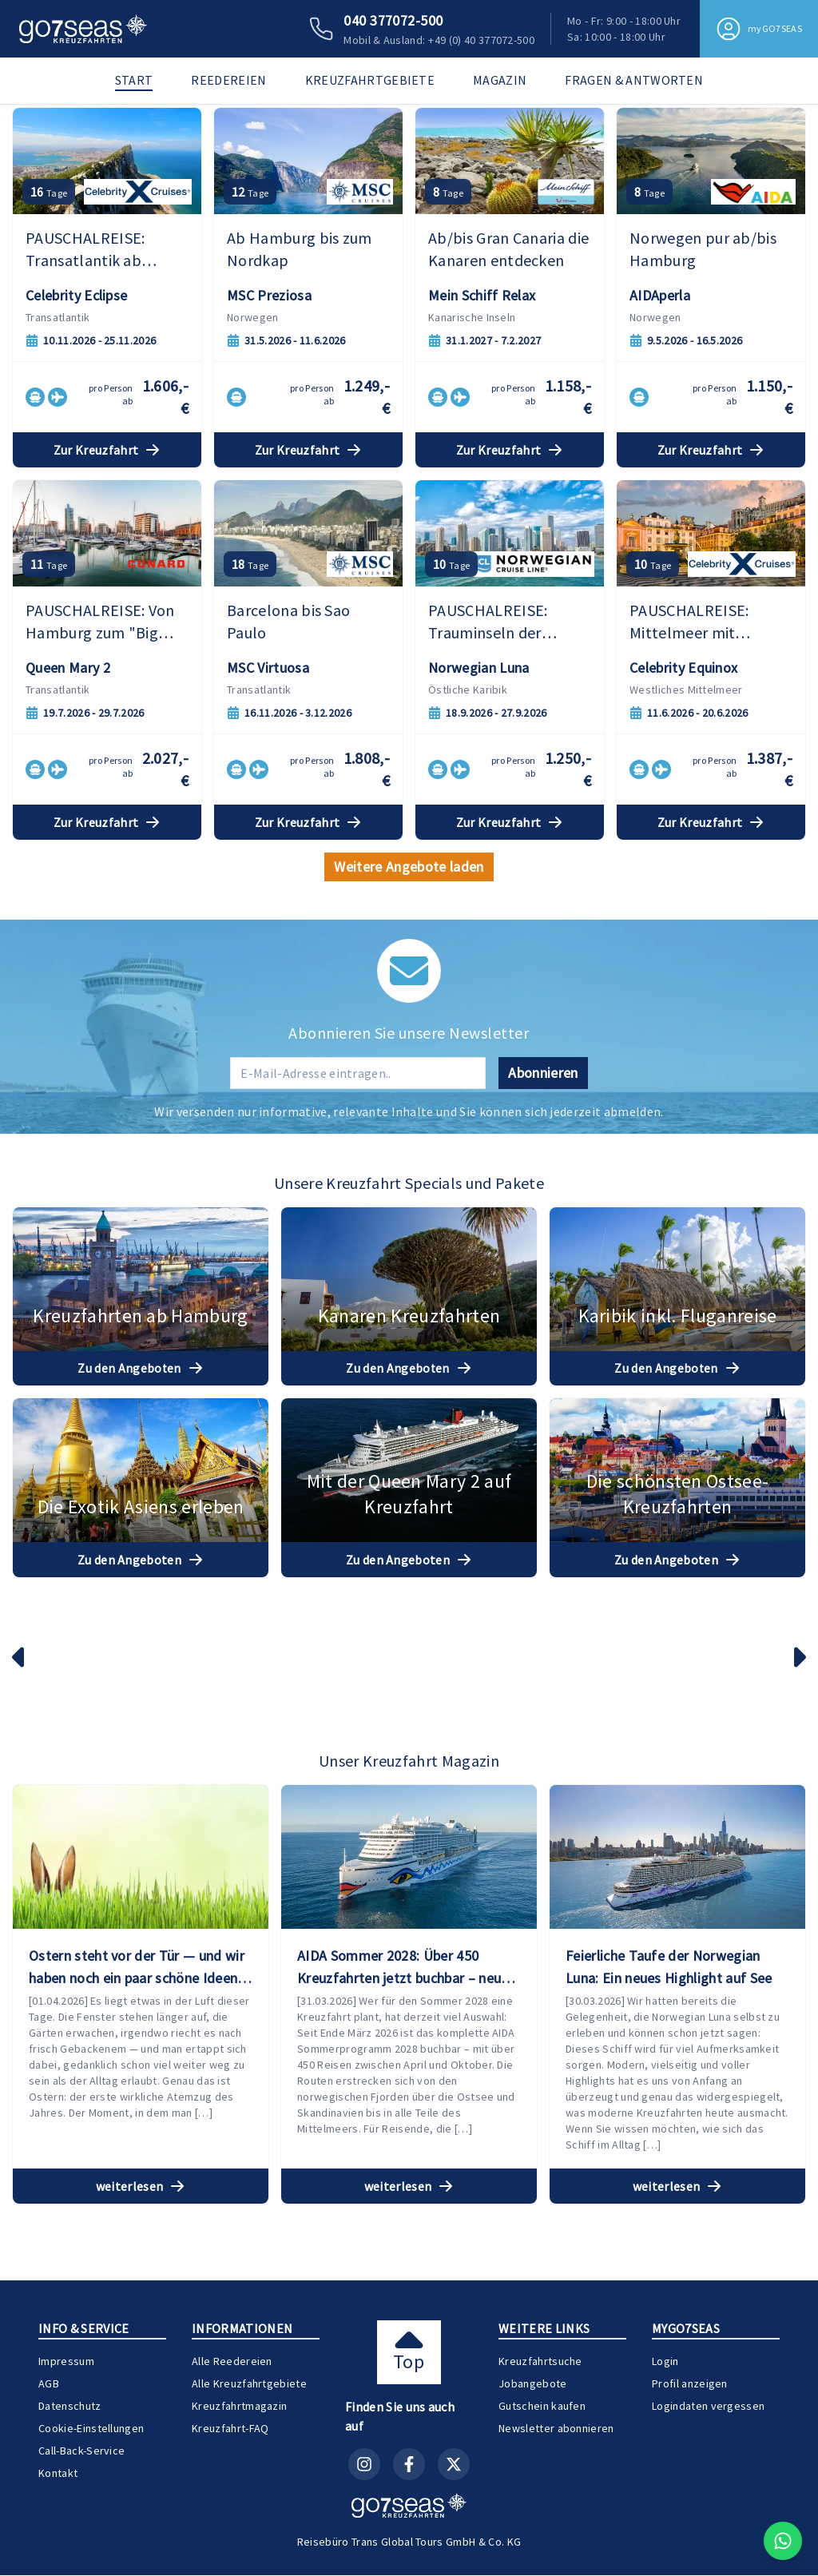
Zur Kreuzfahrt (107, 728)
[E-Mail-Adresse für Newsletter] (358, 1350)
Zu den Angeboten (140, 1646)
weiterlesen (141, 2419)
